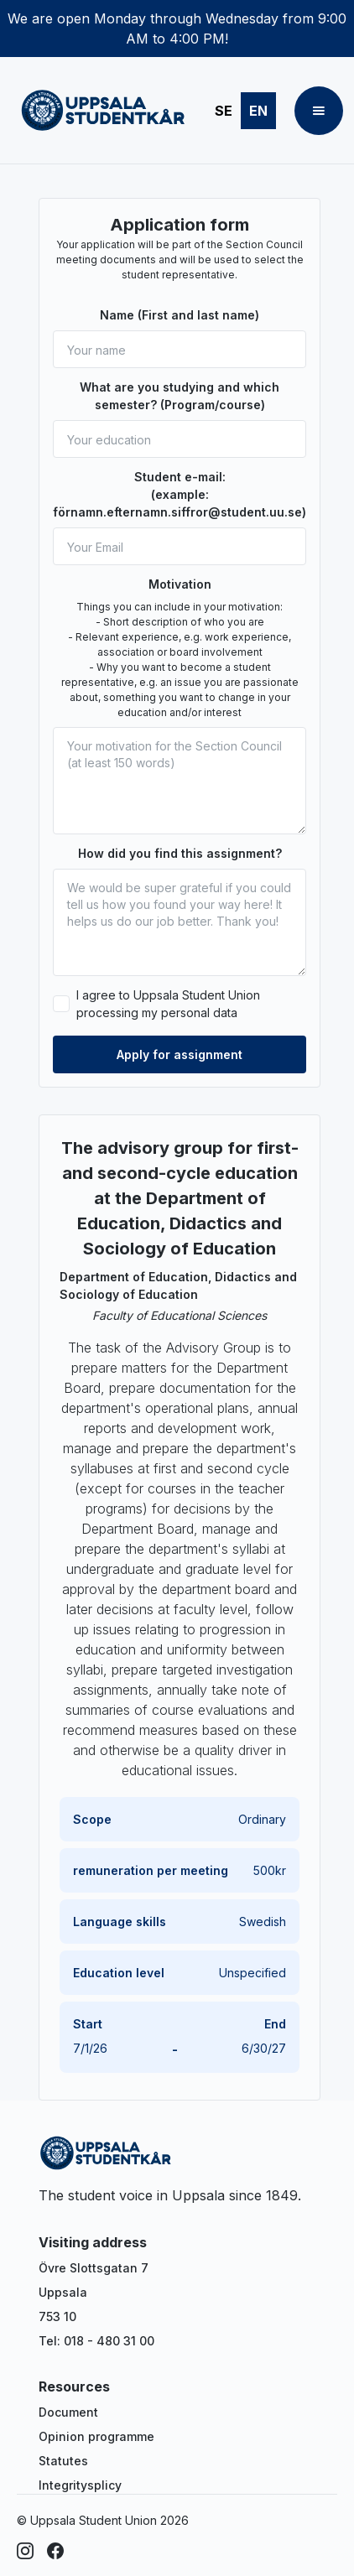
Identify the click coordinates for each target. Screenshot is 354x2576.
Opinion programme (96, 2436)
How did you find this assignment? (180, 853)
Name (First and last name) (179, 315)
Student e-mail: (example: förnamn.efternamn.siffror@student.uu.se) (179, 494)
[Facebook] (55, 2550)
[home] (99, 110)
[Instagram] (25, 2550)
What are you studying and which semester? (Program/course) (179, 396)
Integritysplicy (80, 2485)
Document (68, 2412)
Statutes (63, 2461)
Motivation (179, 584)
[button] (318, 110)
